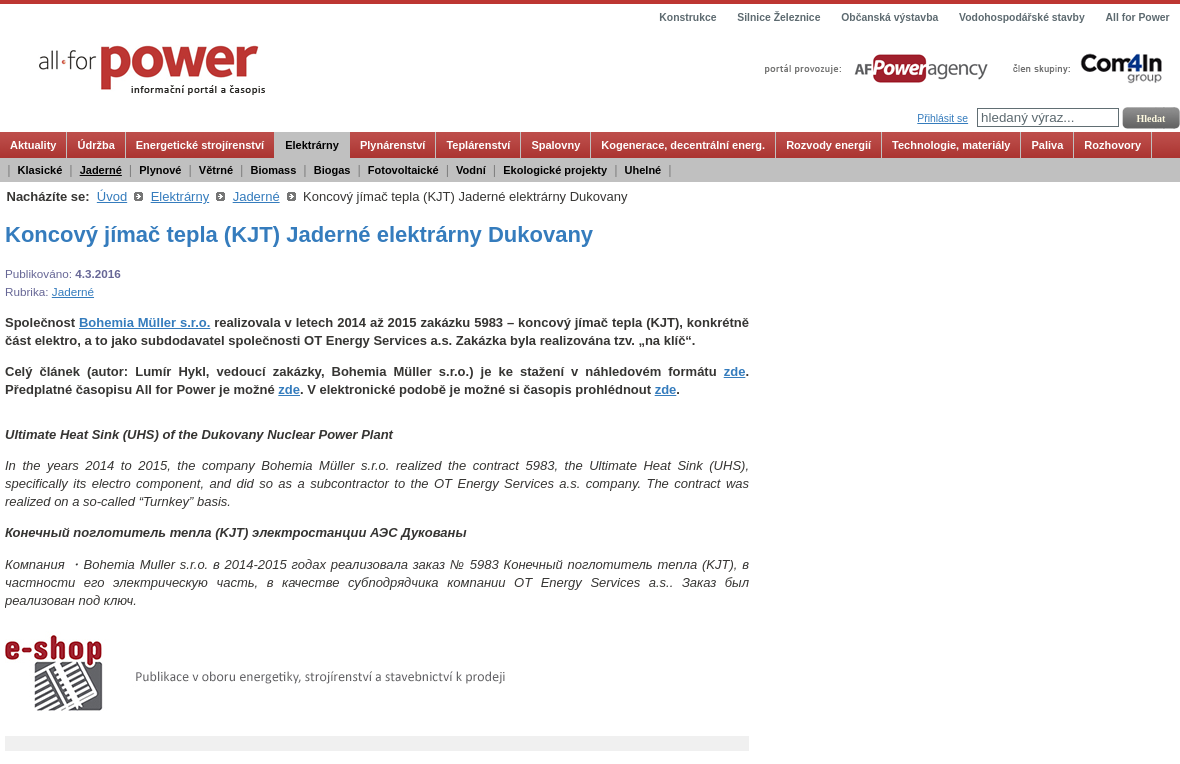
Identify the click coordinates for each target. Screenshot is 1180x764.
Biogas (332, 170)
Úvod (112, 196)
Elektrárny (312, 145)
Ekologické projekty (555, 170)
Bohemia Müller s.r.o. (144, 322)
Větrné (216, 170)
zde (735, 371)
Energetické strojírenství (200, 145)
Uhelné (643, 170)
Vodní (471, 170)
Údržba (95, 145)
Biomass (273, 170)
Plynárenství (392, 145)
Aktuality (33, 145)
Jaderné (101, 170)
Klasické (40, 170)
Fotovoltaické (403, 170)
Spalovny (555, 145)
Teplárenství (478, 145)
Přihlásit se (942, 118)
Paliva (1047, 145)
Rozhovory (1112, 145)
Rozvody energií (828, 145)
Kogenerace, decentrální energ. (683, 145)
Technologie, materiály (951, 145)
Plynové (160, 170)
